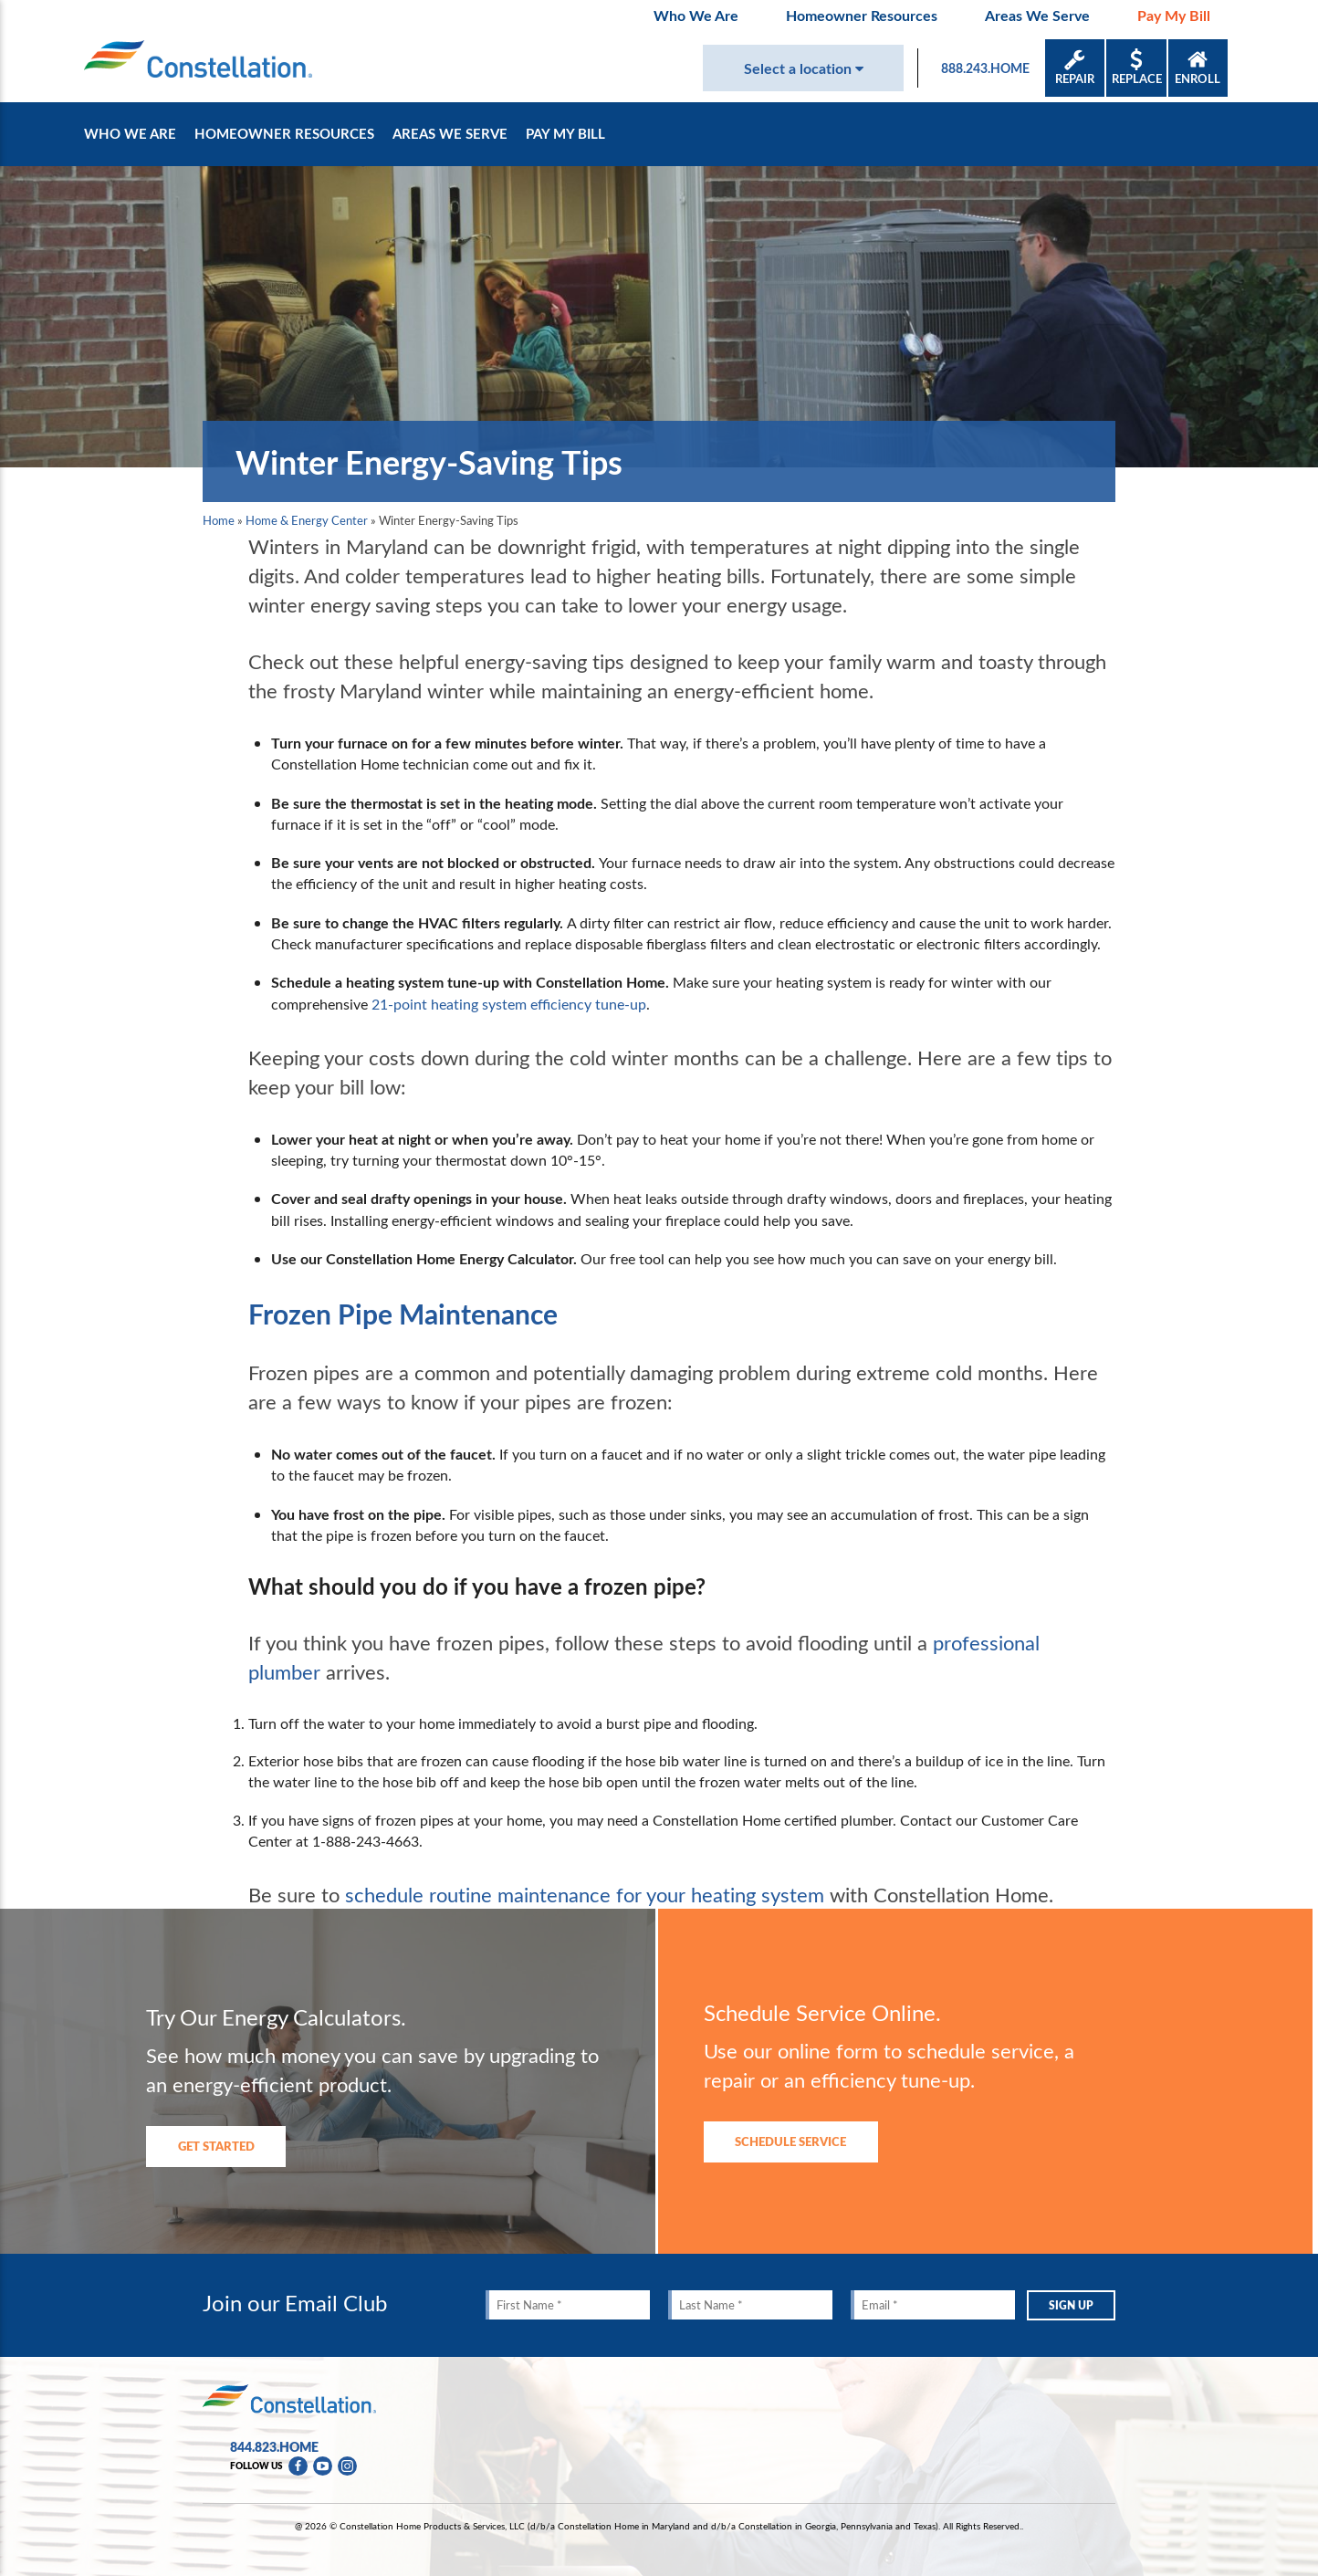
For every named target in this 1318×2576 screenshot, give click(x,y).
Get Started (216, 2145)
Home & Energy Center (307, 520)
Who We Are (696, 15)
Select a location (803, 68)
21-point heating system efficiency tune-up (508, 1004)
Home (219, 520)
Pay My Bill (1173, 15)
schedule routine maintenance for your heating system (584, 1894)
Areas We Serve (1037, 15)
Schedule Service (790, 2141)
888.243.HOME (985, 68)
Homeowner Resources (861, 15)
